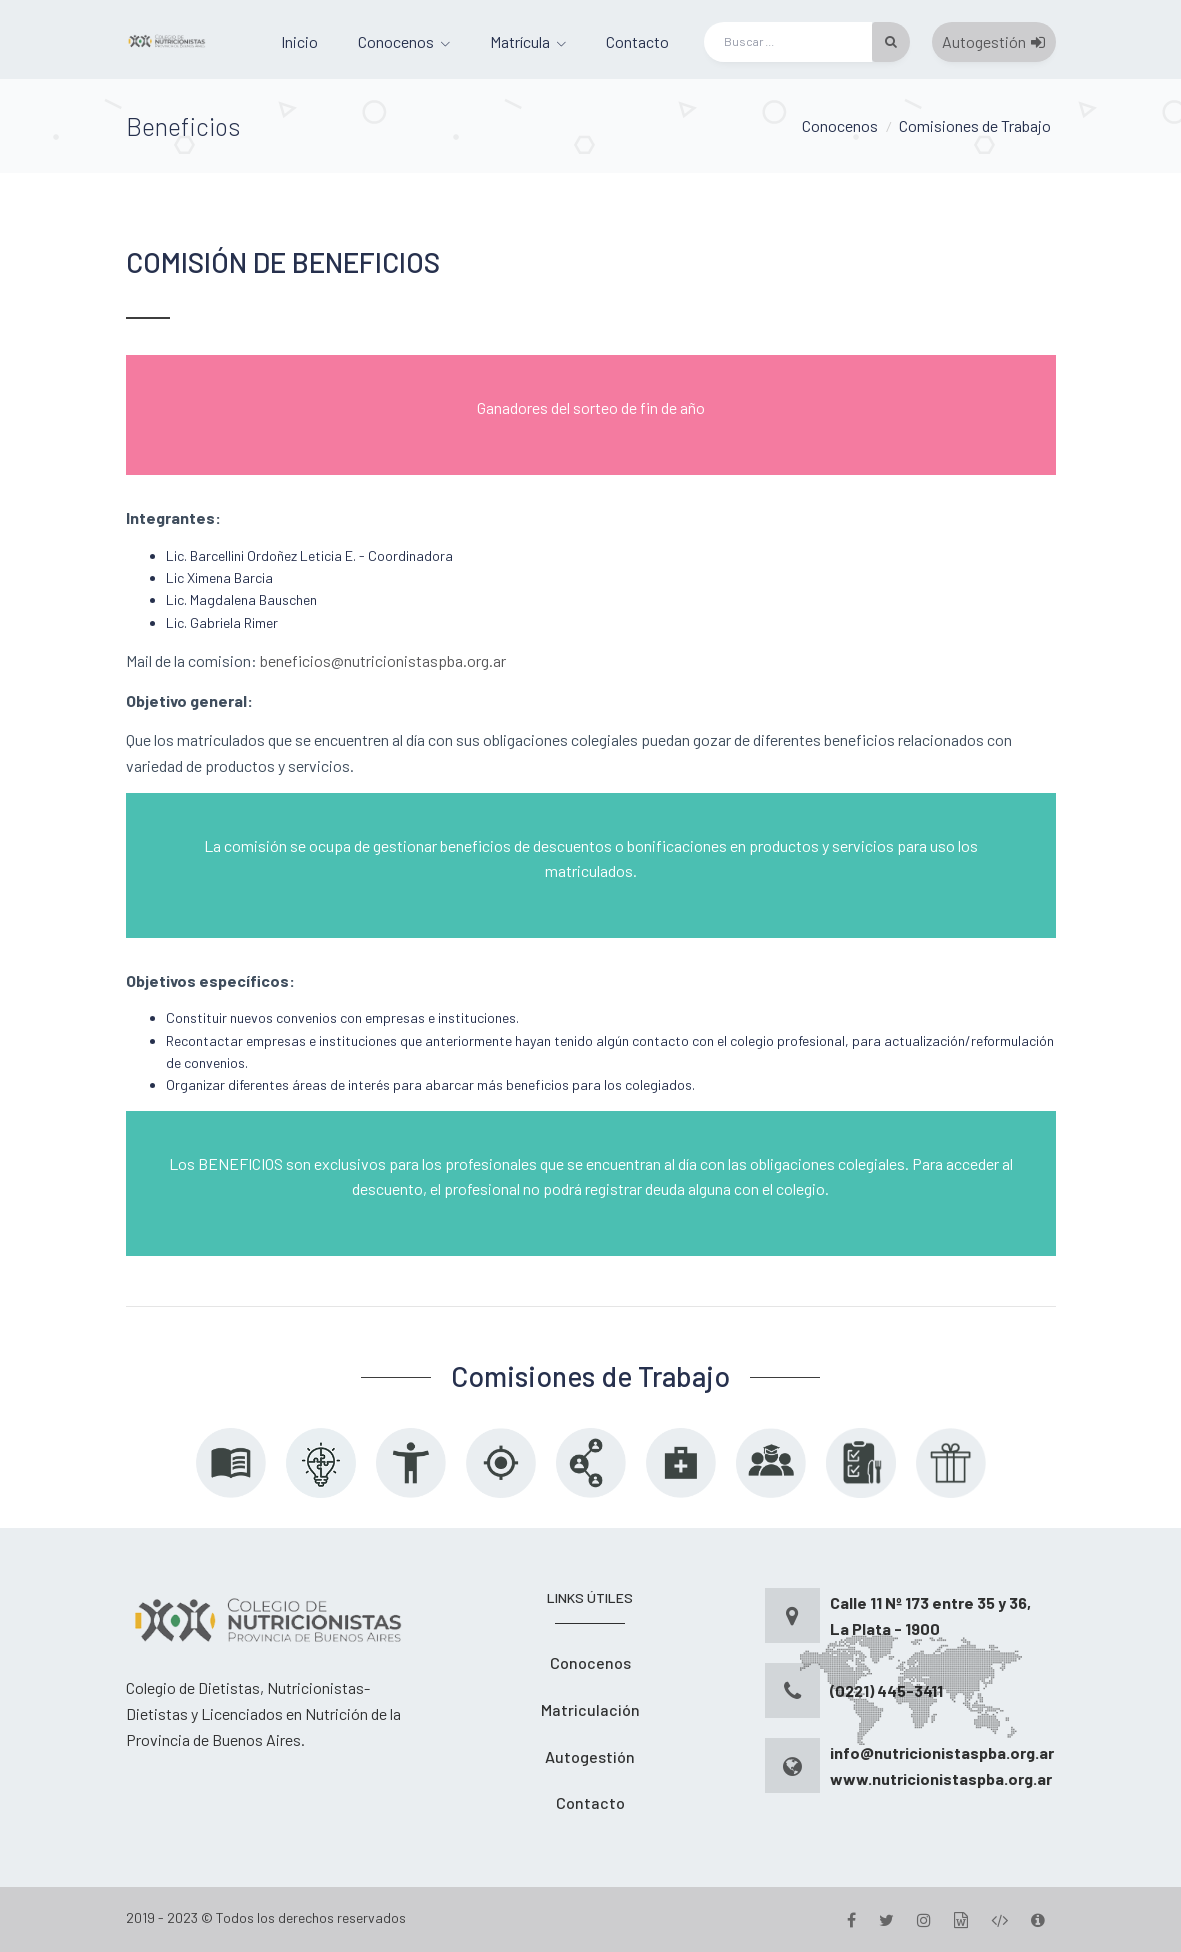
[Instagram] (924, 1919)
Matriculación (590, 1709)
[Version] (1038, 1919)
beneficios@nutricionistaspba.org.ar (383, 660)
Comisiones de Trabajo (975, 125)
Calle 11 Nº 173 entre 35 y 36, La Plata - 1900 (930, 1615)
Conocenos (396, 41)
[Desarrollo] (999, 1919)
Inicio (299, 41)
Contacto (637, 41)
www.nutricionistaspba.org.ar (941, 1778)
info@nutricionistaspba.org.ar (942, 1752)
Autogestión (993, 41)
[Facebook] (851, 1919)
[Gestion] (961, 1919)
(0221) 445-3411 (886, 1690)
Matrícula (520, 41)
